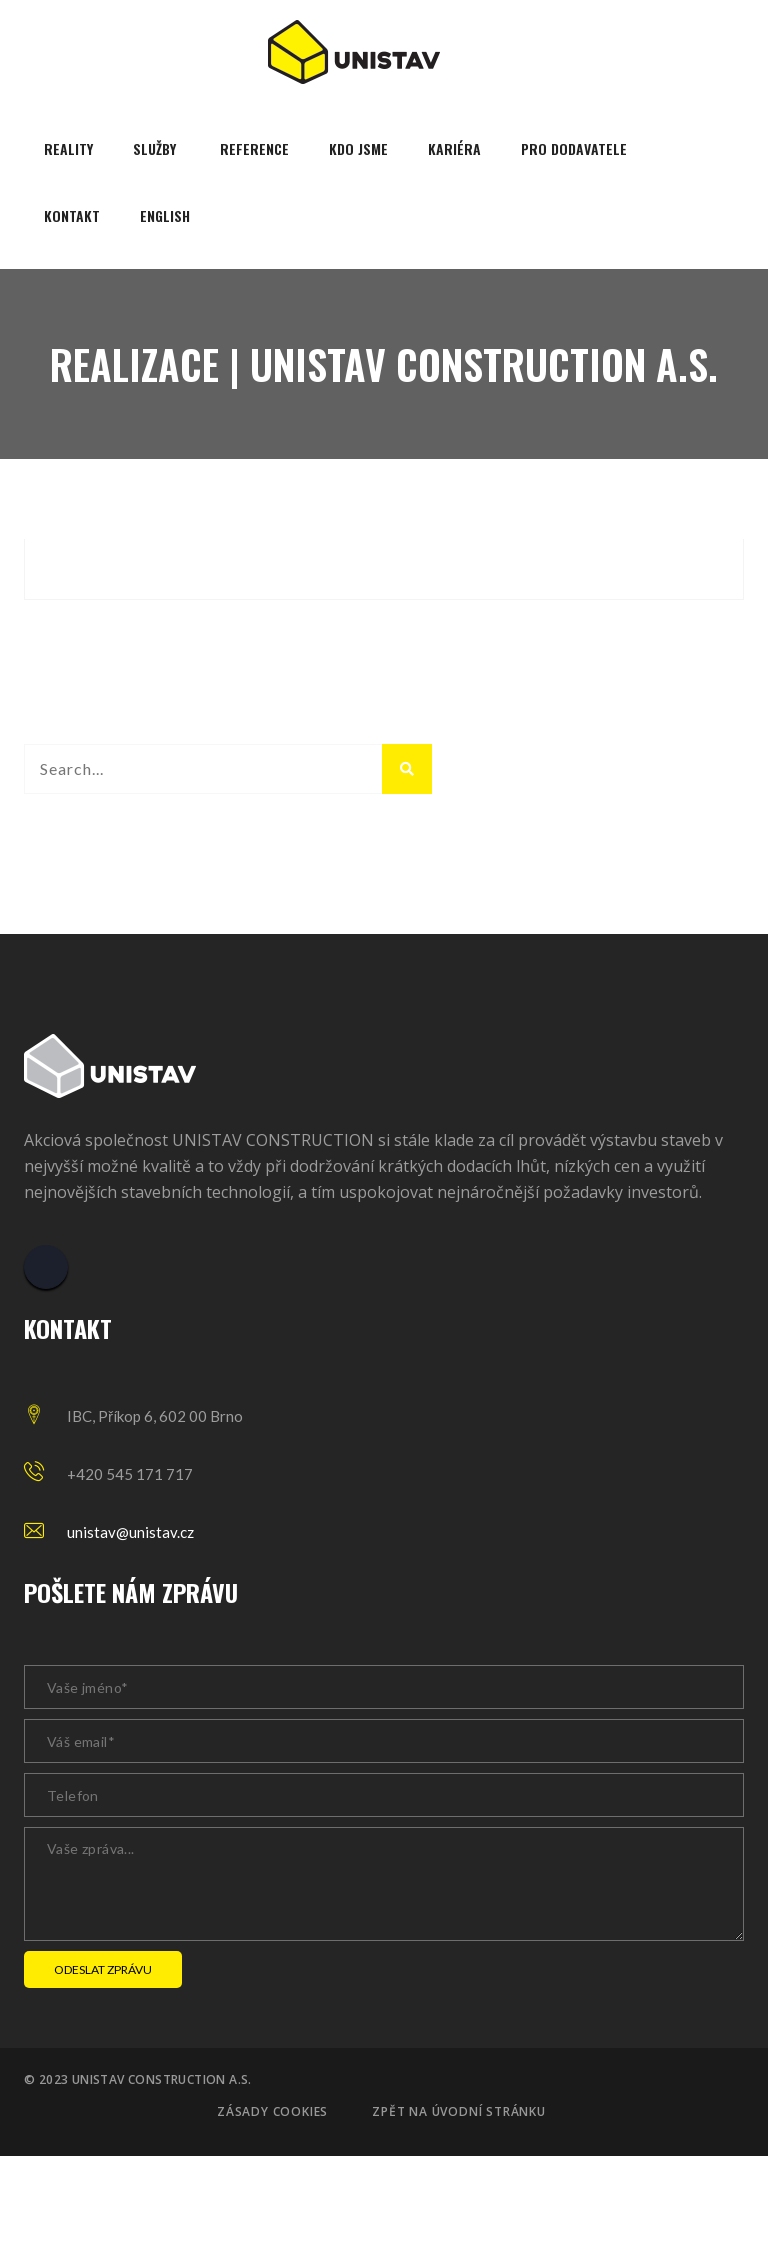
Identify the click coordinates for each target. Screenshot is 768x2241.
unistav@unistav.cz (130, 1532)
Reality (68, 148)
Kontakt (72, 215)
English (165, 215)
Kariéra (454, 148)
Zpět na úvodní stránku (459, 2112)
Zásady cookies (272, 2112)
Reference (254, 148)
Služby (154, 148)
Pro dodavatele (574, 148)
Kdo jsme (358, 148)
